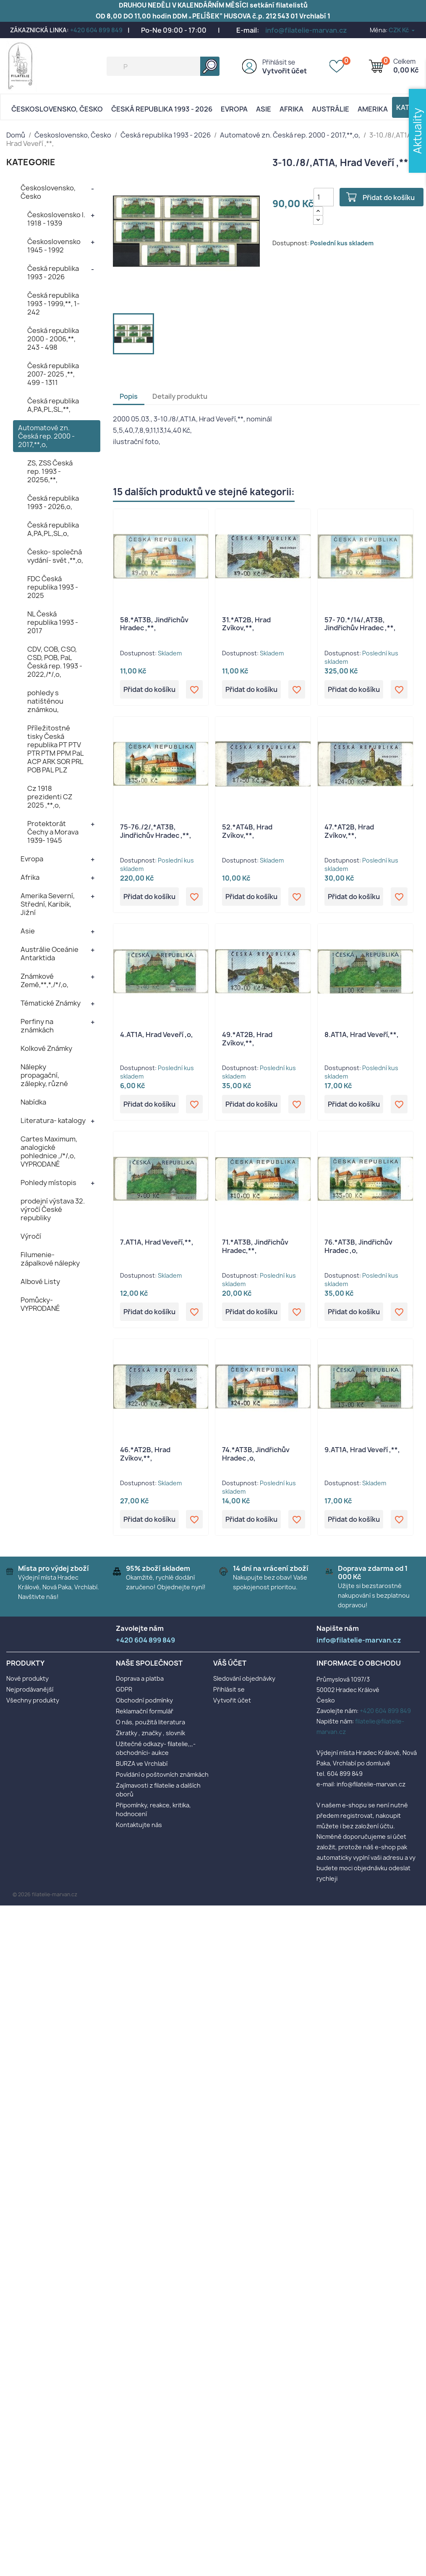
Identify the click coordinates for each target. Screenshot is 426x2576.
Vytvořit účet (284, 70)
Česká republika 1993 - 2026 (161, 109)
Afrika (291, 109)
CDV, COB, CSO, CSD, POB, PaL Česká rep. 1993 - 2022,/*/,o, (54, 662)
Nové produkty (27, 1678)
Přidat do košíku (389, 197)
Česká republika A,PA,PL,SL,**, (53, 405)
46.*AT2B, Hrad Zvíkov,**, (145, 1454)
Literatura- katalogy (53, 1120)
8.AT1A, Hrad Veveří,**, (361, 1034)
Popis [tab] (129, 396)
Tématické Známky (51, 1003)
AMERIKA (373, 109)
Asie (263, 109)
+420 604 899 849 (96, 30)
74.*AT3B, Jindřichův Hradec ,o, (256, 1454)
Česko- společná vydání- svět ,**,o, (55, 556)
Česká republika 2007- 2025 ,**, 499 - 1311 (53, 374)
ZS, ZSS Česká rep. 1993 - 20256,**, (50, 471)
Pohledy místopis (48, 1182)
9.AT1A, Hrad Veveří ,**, (362, 1449)
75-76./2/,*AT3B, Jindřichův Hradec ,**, (155, 831)
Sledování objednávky (244, 1678)
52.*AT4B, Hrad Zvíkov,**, (247, 831)
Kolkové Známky (46, 1048)
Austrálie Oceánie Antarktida (49, 953)
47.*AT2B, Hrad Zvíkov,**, (349, 831)
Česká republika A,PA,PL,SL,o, (53, 529)
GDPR (124, 1689)
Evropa (234, 109)
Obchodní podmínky (144, 1700)
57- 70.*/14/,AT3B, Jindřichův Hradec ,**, (360, 624)
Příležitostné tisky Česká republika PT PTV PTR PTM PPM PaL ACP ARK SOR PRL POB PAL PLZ (55, 749)
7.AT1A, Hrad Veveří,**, (156, 1242)
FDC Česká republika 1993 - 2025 (52, 587)
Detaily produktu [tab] (179, 396)
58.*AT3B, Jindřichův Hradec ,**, (154, 624)
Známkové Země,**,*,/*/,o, (44, 980)
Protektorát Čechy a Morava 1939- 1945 (52, 832)
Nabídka (33, 1102)
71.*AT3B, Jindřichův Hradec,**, (255, 1246)
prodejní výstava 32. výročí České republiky (53, 1209)
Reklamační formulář (144, 1711)
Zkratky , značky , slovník (150, 1733)
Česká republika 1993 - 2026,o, (53, 502)
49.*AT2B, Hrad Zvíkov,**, (247, 1039)
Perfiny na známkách (37, 1026)
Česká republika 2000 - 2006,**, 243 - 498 (53, 339)
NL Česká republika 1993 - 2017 (52, 622)
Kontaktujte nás (139, 1825)
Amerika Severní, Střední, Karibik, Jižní (48, 904)
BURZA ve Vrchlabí (141, 1764)
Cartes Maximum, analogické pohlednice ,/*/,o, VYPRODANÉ (49, 1151)
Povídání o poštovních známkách (162, 1774)
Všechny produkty (32, 1700)
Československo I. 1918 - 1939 (56, 219)
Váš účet (229, 1663)
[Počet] (324, 197)
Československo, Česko (57, 109)
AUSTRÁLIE (330, 109)
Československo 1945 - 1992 (54, 246)
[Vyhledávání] (163, 66)
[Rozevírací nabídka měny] (402, 30)
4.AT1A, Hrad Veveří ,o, (156, 1034)
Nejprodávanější (29, 1689)
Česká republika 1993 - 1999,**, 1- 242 (53, 304)
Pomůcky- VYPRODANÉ (40, 1304)
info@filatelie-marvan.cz (306, 30)
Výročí (31, 1236)
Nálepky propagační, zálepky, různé (44, 1075)
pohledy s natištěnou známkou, (45, 701)
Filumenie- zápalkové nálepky (50, 1259)
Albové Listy (40, 1281)
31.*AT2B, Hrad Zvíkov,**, (246, 624)
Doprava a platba (140, 1678)
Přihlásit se (278, 62)
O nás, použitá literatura (150, 1722)
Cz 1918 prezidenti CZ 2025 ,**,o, (49, 797)
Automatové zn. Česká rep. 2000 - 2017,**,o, (46, 436)
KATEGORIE (30, 162)
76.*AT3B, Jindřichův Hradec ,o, (358, 1246)
